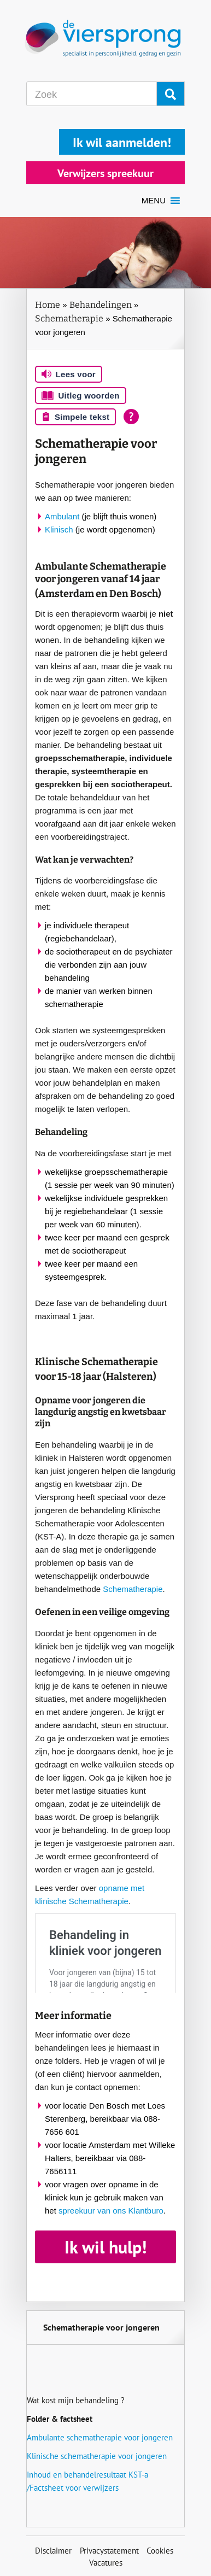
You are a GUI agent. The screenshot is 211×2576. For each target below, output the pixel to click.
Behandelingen (100, 305)
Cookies (159, 2550)
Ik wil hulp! (105, 2246)
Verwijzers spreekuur (105, 173)
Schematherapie (69, 318)
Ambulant (62, 516)
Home (47, 305)
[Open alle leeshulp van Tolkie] (131, 416)
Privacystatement (109, 2550)
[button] (154, 201)
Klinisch (59, 529)
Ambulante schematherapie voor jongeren (100, 2437)
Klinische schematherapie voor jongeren (97, 2456)
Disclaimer (53, 2550)
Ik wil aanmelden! (122, 142)
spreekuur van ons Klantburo (110, 2210)
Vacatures (105, 2562)
